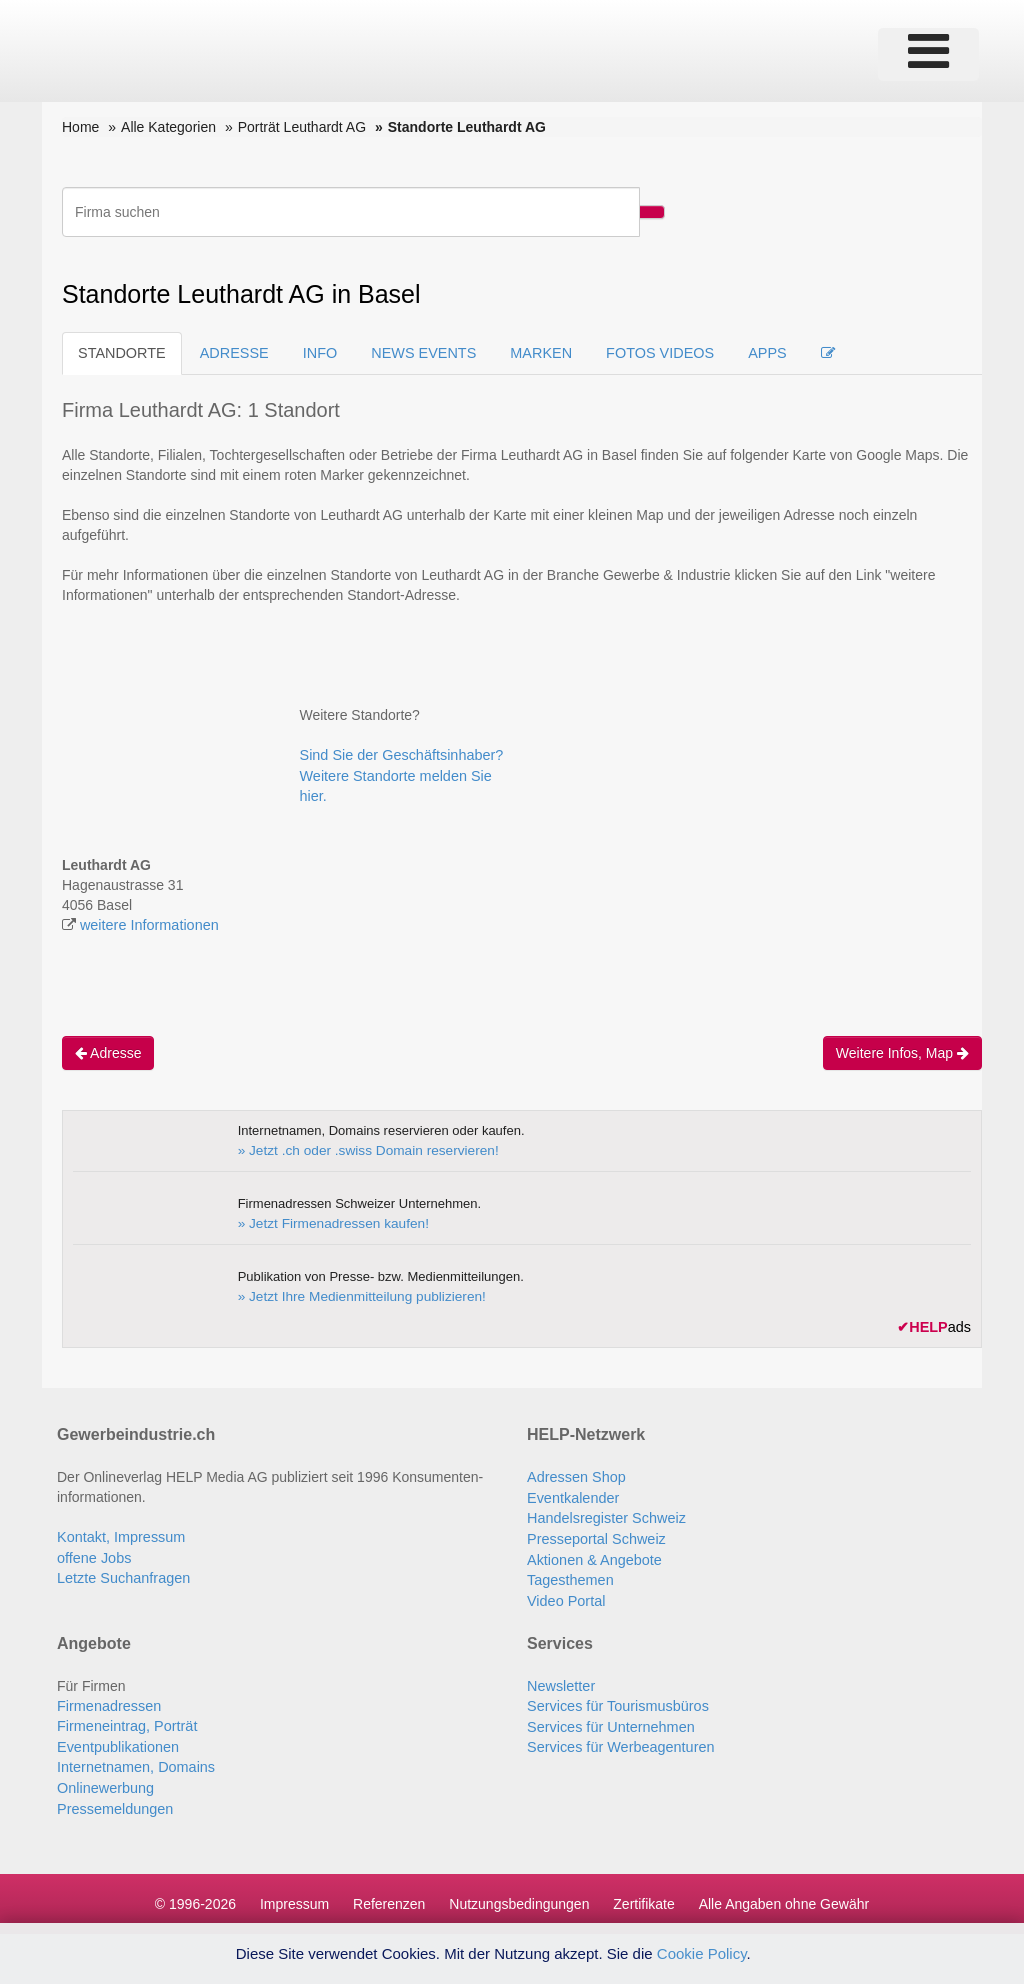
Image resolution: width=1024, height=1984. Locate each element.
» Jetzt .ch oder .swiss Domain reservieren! (362, 1148)
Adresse (108, 1051)
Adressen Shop (575, 1475)
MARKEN (531, 353)
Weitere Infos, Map (902, 1051)
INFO (314, 353)
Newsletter (560, 1679)
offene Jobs (93, 1555)
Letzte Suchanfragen (121, 1575)
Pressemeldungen (113, 1799)
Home (80, 127)
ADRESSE (230, 353)
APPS (752, 353)
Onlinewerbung (104, 1779)
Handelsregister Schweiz (604, 1515)
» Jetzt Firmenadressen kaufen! (329, 1221)
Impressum (294, 1894)
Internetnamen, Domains (133, 1759)
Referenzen (389, 1894)
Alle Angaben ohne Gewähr (784, 1894)
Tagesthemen (569, 1575)
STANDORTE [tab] (120, 353)
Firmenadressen (107, 1699)
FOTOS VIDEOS (647, 353)
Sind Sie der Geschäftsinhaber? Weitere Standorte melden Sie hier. (399, 774)
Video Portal (565, 1595)
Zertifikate (643, 1894)
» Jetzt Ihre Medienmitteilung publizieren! (356, 1294)
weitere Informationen (147, 924)
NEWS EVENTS (416, 353)
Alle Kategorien (168, 127)
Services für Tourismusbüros (615, 1699)
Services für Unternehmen (608, 1719)
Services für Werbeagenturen (618, 1739)
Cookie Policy (702, 1953)
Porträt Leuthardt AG (302, 127)
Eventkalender (572, 1495)
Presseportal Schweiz (594, 1535)
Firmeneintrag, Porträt (125, 1719)
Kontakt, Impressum (119, 1535)
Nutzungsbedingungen (519, 1894)
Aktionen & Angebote (592, 1555)
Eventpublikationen (116, 1739)
